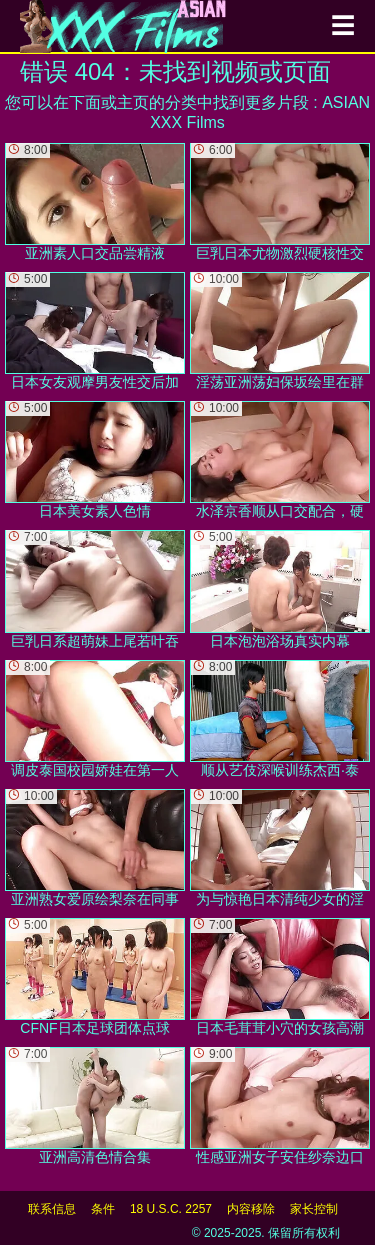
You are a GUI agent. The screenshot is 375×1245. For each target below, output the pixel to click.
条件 (103, 1209)
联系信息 (52, 1209)
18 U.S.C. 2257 (171, 1209)
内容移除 (251, 1209)
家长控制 (314, 1209)
